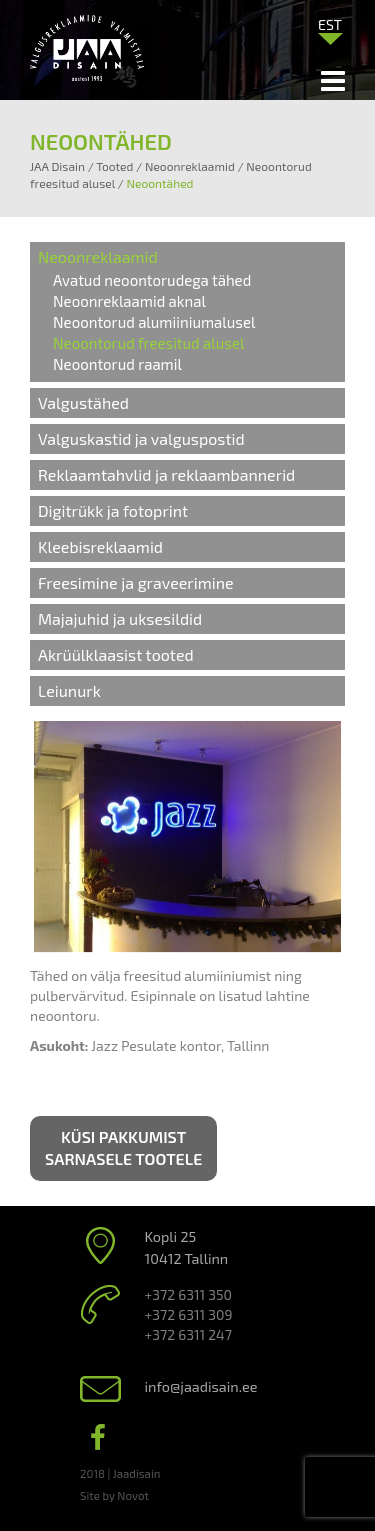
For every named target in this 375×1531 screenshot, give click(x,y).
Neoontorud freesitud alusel (148, 343)
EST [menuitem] (330, 24)
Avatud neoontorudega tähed (152, 280)
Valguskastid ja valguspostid (141, 438)
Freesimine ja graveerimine (136, 582)
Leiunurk (69, 690)
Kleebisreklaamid (100, 546)
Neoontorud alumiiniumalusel (154, 322)
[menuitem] (330, 24)
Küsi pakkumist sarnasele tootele (123, 1148)
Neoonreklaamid (98, 256)
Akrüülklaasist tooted (116, 654)
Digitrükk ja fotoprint (113, 510)
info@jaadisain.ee (201, 1386)
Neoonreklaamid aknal (129, 301)
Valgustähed (83, 402)
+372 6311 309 (189, 1314)
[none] (330, 29)
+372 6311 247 (188, 1334)
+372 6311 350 (188, 1294)
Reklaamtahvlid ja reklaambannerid (166, 474)
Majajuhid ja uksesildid (120, 618)
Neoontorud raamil (117, 364)
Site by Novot (114, 1495)
